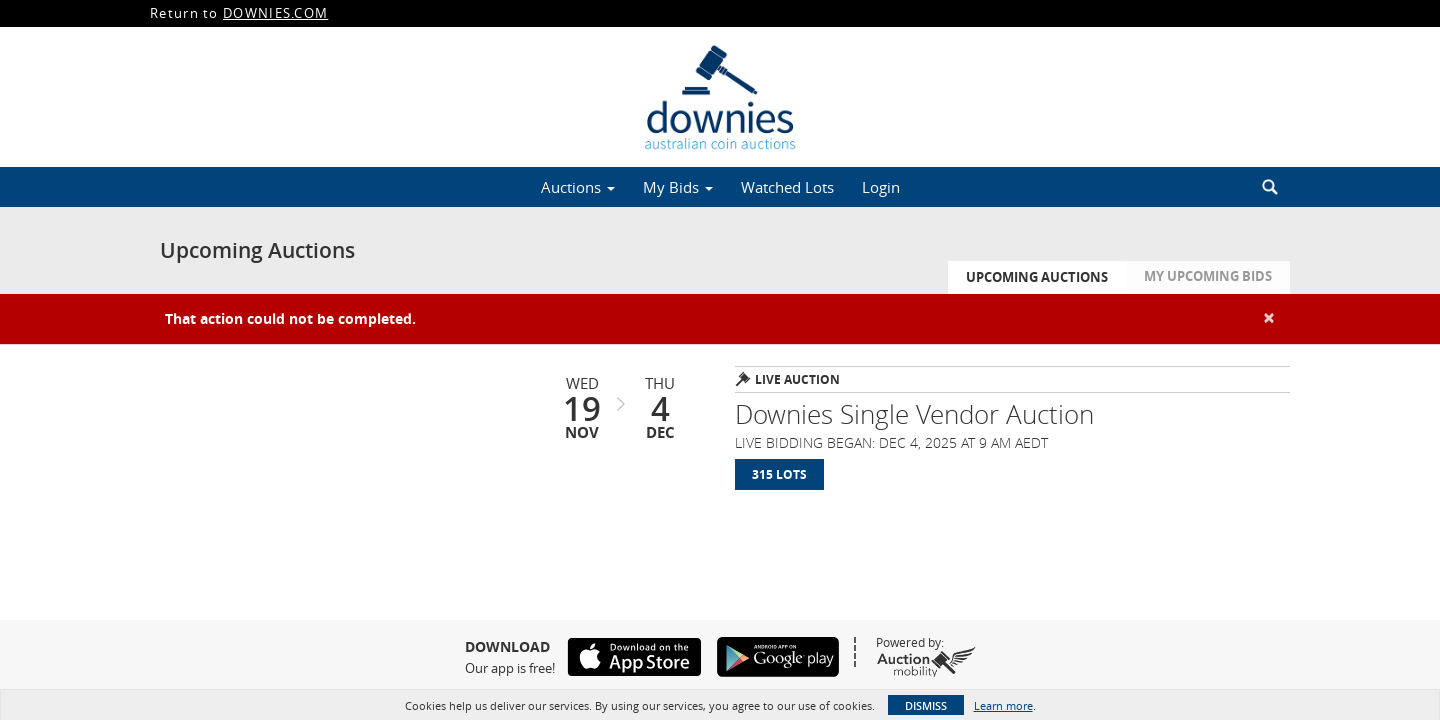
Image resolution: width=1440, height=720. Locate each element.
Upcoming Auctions (1037, 277)
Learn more (1003, 705)
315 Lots (779, 474)
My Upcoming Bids (1208, 276)
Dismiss (926, 705)
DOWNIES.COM (275, 13)
